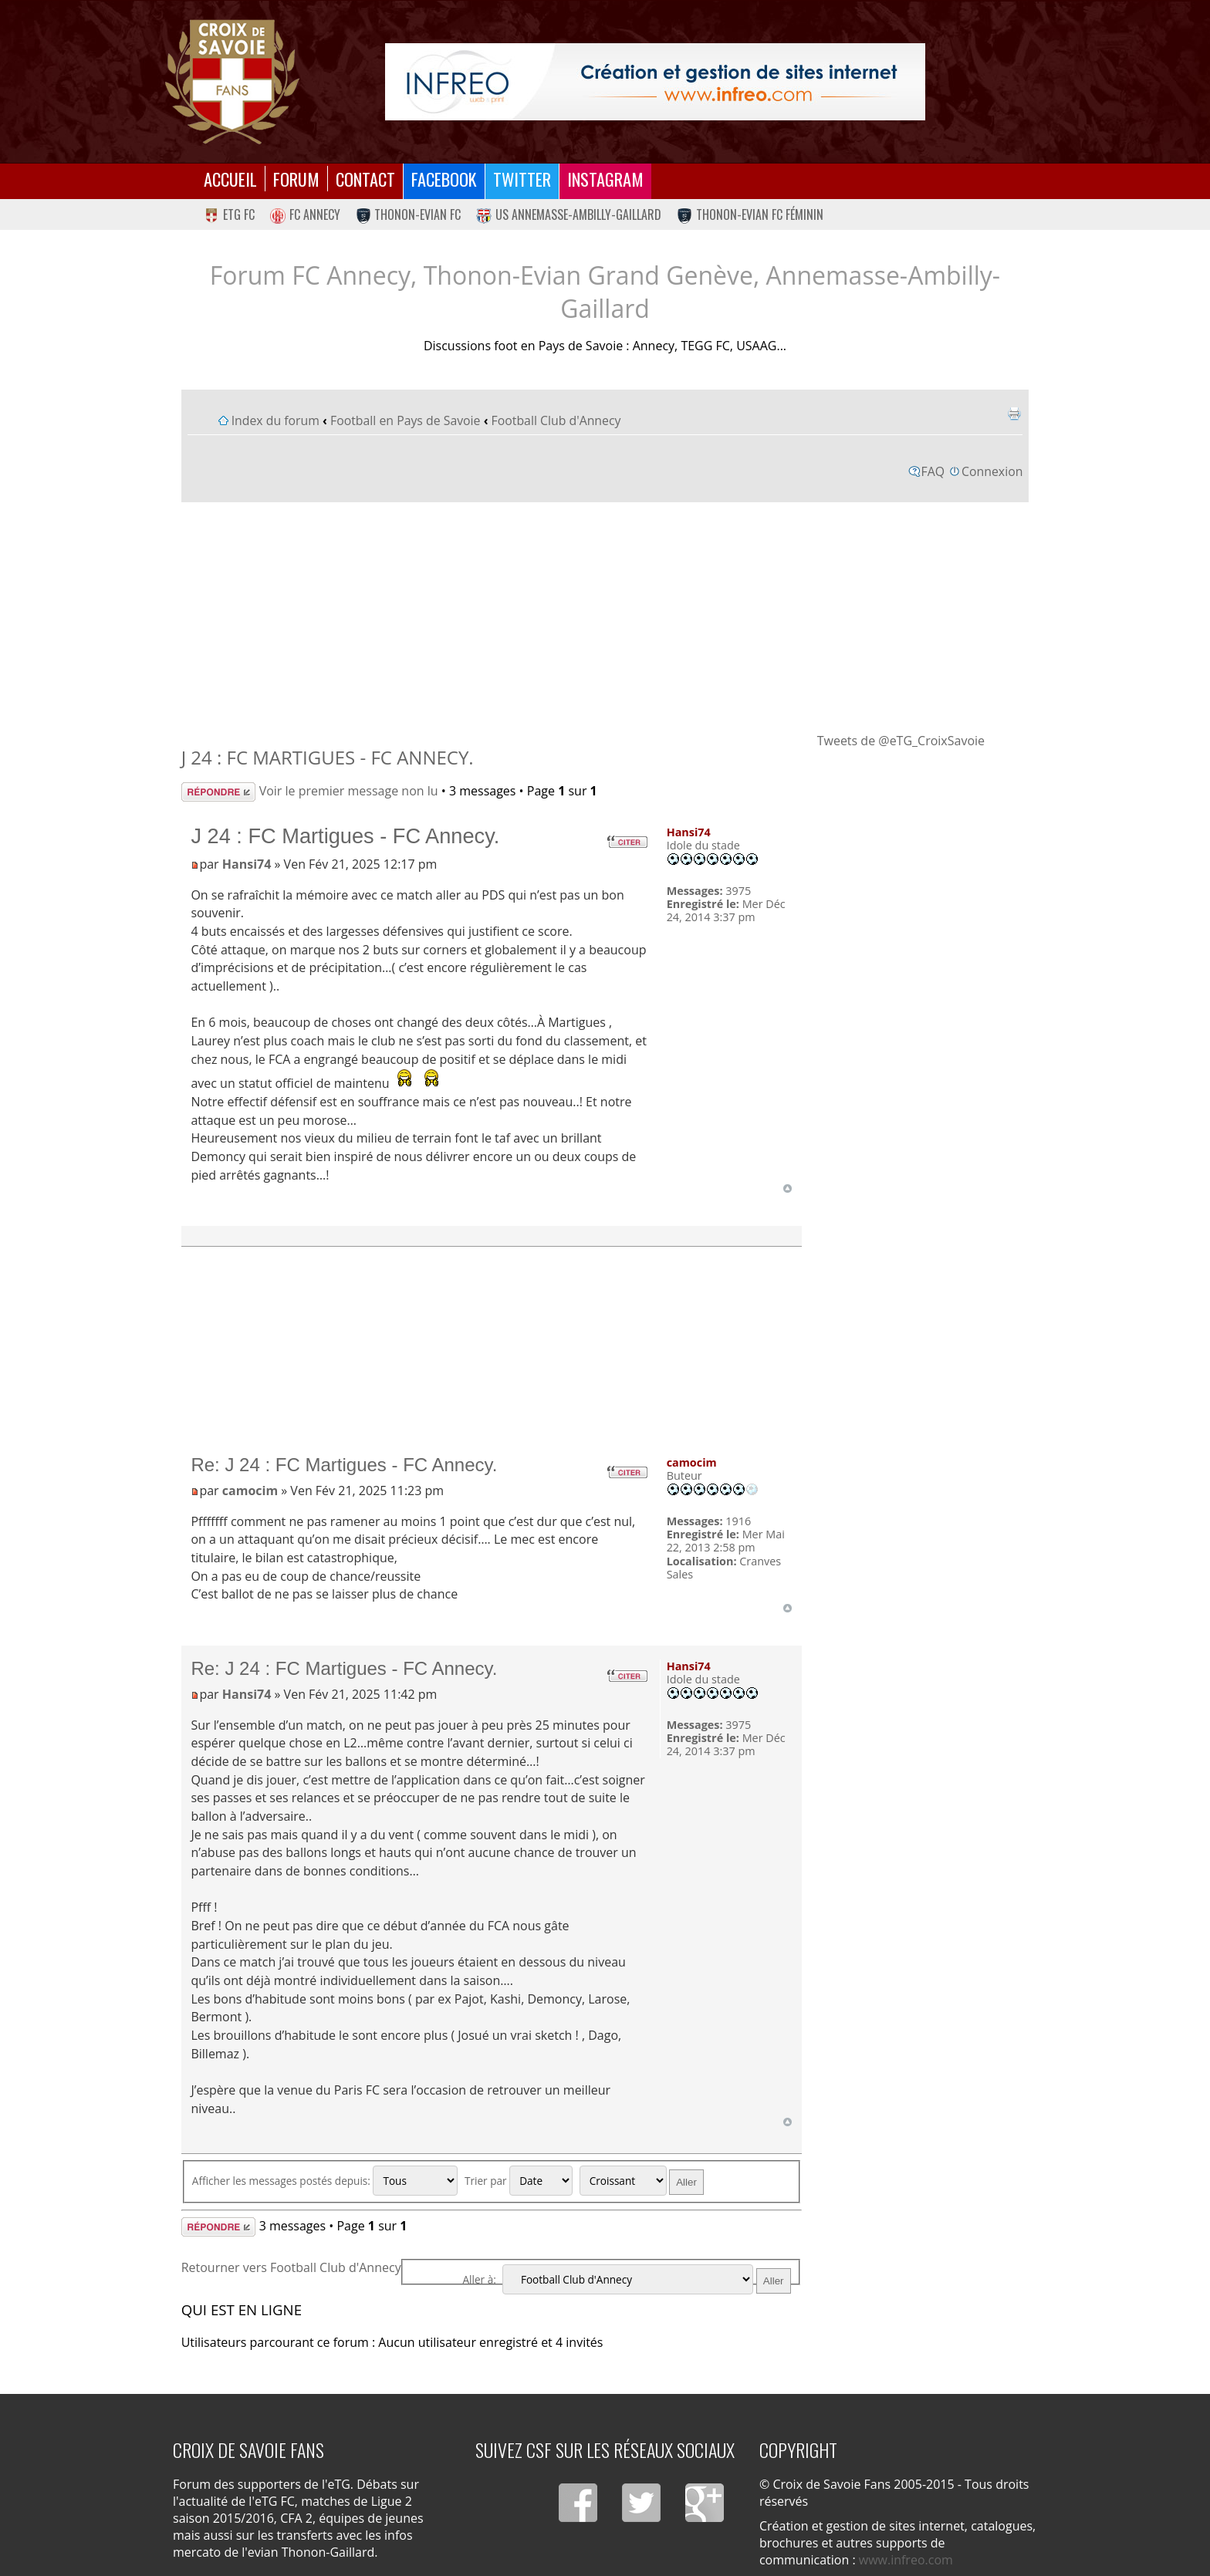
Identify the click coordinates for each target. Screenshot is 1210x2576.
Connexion (992, 471)
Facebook (444, 178)
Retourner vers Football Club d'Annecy (291, 2267)
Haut (787, 1188)
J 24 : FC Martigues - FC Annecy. (327, 757)
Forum (296, 178)
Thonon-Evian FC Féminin (750, 214)
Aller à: (478, 2279)
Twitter (522, 178)
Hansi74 (247, 864)
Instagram (605, 178)
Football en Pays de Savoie (405, 420)
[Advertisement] (605, 616)
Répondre (218, 792)
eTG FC (229, 214)
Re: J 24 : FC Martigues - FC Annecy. (344, 1464)
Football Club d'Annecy (556, 420)
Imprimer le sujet (1014, 413)
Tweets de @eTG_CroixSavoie (901, 740)
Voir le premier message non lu (348, 790)
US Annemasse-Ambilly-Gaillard (568, 214)
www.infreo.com (906, 2559)
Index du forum (275, 420)
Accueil (230, 178)
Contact (365, 178)
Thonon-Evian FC (408, 214)
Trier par (519, 2180)
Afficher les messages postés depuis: (325, 2180)
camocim (250, 1490)
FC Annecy (305, 214)
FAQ (933, 471)
